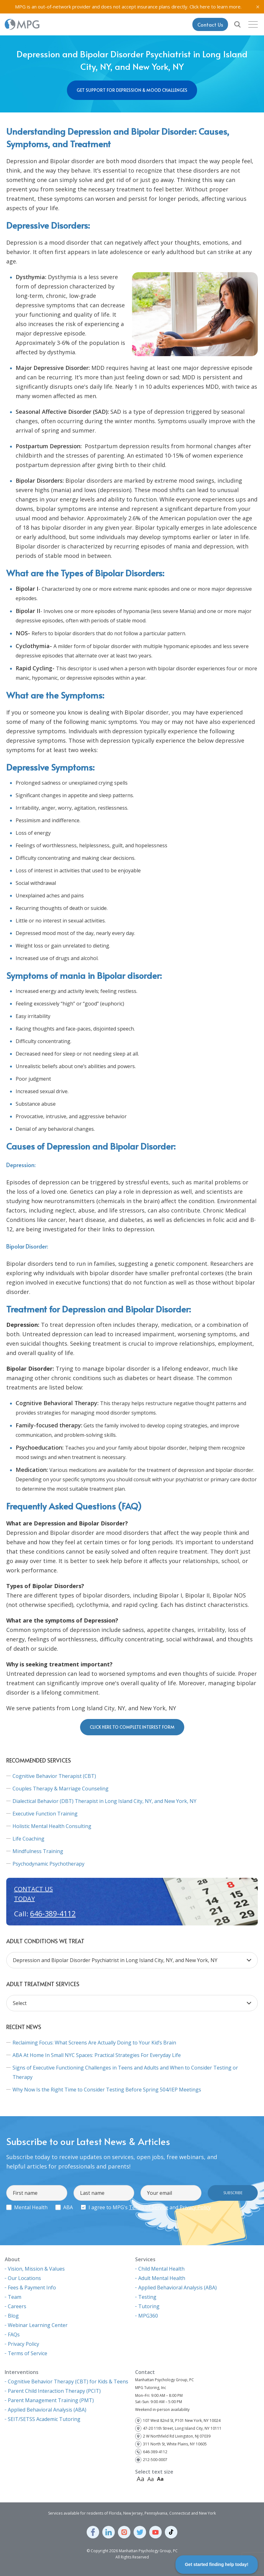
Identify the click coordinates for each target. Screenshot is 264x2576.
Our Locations (24, 2278)
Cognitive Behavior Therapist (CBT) (54, 1776)
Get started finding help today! (216, 2564)
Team (14, 2296)
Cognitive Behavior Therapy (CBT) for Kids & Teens (68, 2381)
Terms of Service (148, 2207)
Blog (13, 2315)
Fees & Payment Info (32, 2287)
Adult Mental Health (161, 2278)
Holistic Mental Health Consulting (52, 1826)
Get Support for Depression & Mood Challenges (132, 90)
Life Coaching (28, 1838)
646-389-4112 (53, 1914)
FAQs (14, 2334)
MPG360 (148, 2315)
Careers (17, 2306)
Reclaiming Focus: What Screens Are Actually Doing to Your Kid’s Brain (94, 2042)
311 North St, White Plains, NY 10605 (175, 2444)
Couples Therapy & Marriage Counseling (61, 1788)
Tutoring (149, 2306)
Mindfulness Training (38, 1851)
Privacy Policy (195, 2207)
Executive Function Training (45, 1813)
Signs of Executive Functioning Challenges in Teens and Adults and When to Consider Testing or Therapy (125, 2072)
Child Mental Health (161, 2268)
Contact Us (210, 24)
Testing (147, 2296)
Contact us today (33, 1894)
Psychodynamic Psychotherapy (48, 1863)
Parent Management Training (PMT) (51, 2400)
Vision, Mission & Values (36, 2268)
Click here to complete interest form (132, 1727)
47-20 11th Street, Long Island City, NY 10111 (182, 2428)
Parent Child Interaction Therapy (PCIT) (54, 2390)
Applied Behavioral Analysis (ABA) (177, 2287)
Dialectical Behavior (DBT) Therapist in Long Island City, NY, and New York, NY (104, 1801)
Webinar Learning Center (38, 2325)
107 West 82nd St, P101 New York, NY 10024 (182, 2420)
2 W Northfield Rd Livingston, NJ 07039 (177, 2436)
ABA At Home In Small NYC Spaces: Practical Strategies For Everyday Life (97, 2055)
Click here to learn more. (215, 6)
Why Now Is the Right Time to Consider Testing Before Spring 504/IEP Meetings (107, 2089)
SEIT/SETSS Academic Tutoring (44, 2419)
